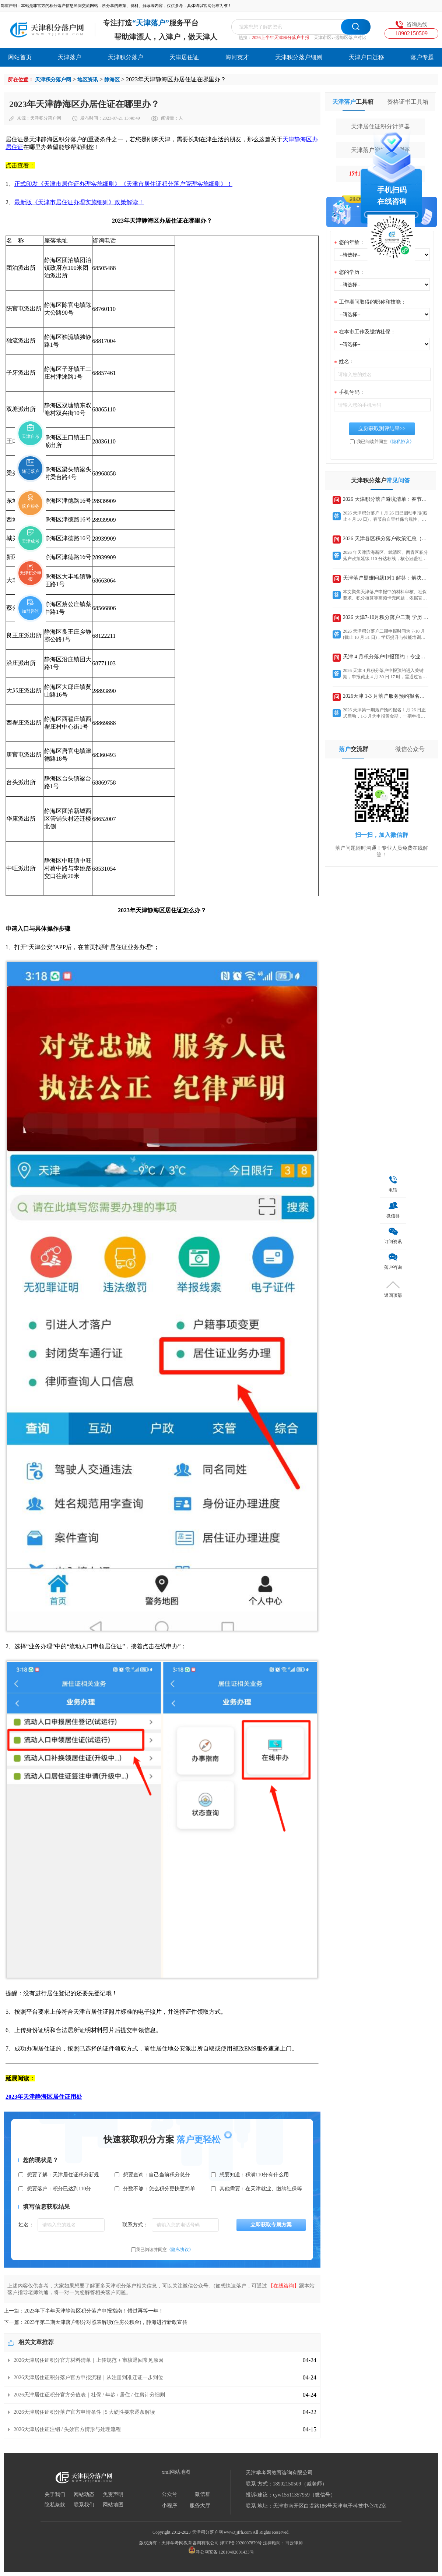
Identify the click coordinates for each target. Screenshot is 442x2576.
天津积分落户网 (53, 79)
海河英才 (237, 57)
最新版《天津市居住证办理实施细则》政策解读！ (79, 202)
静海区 (112, 79)
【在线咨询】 (283, 2286)
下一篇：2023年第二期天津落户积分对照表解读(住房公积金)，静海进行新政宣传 (95, 2322)
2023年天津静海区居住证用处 (44, 2097)
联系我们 (84, 2505)
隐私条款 (55, 2505)
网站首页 (20, 57)
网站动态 (84, 2494)
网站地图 (113, 2505)
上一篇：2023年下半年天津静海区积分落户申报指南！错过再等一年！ (84, 2311)
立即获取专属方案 (271, 2225)
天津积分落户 (125, 57)
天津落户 (69, 57)
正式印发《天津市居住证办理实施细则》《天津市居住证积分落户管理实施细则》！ (123, 184)
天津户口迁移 (366, 57)
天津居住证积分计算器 (380, 126)
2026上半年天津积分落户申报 (280, 37)
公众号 (169, 2494)
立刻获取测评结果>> (382, 428)
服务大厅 (200, 2505)
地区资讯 (87, 79)
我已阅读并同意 (164, 2249)
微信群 (202, 2494)
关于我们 (55, 2494)
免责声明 (113, 2494)
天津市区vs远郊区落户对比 (340, 37)
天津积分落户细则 (298, 57)
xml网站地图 (176, 2472)
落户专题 (422, 57)
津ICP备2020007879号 (241, 2542)
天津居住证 (184, 57)
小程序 (169, 2505)
